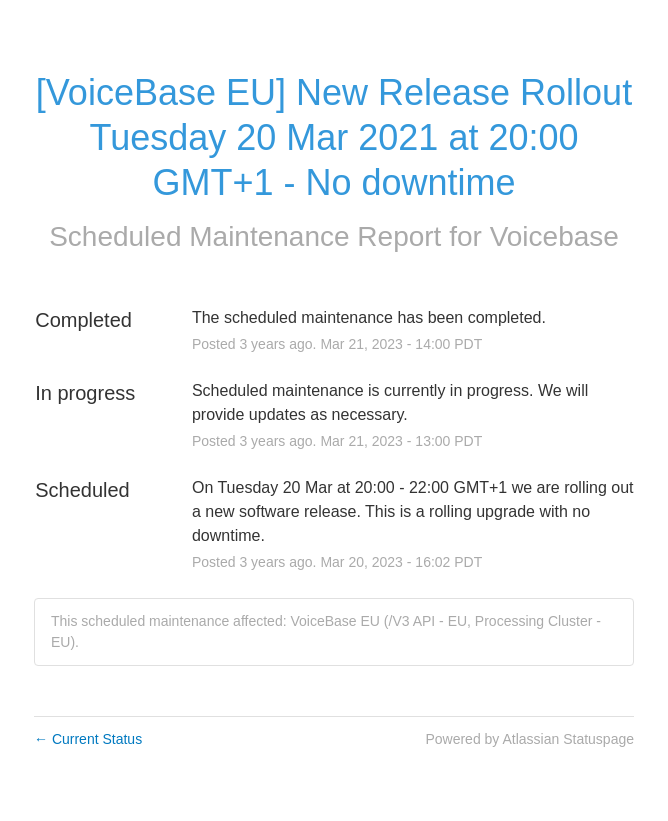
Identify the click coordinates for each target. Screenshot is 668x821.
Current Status (88, 739)
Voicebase (554, 236)
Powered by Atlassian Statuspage (529, 739)
